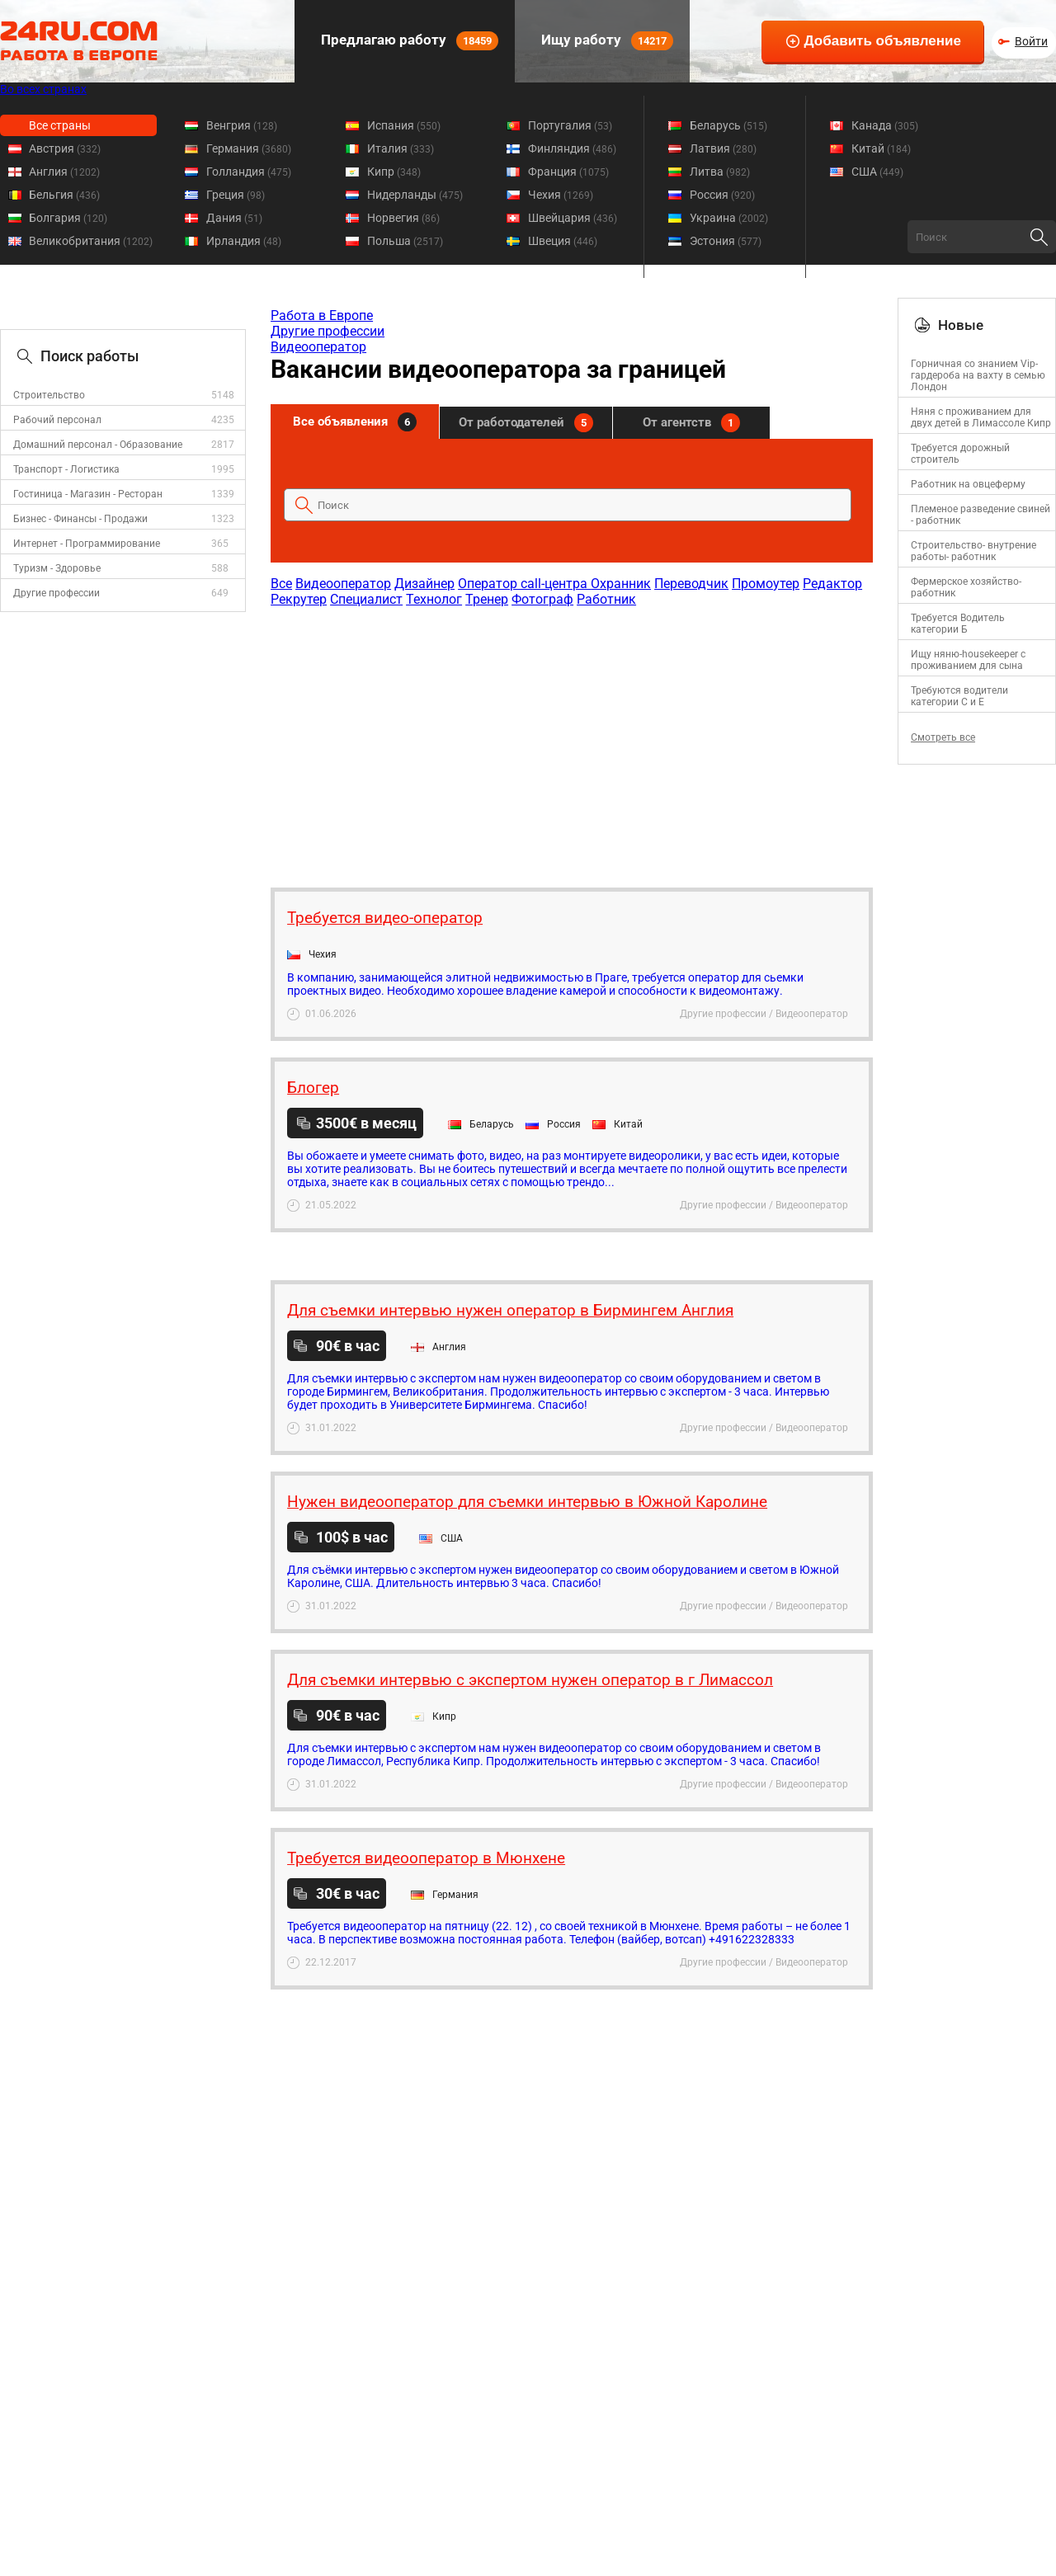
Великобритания (91, 240)
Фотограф (542, 599)
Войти (1031, 41)
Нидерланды (415, 194)
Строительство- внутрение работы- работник (973, 551)
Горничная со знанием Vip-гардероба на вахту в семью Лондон (978, 375)
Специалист (366, 599)
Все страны (60, 125)
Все (281, 583)
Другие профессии (56, 593)
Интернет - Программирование (86, 543)
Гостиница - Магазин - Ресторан (88, 494)
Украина (729, 217)
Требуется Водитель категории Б (958, 623)
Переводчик (691, 583)
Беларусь (728, 125)
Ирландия (243, 240)
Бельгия (64, 194)
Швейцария (572, 217)
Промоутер (765, 583)
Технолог (434, 599)
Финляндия (572, 148)
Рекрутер (299, 599)
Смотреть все (943, 737)
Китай (881, 148)
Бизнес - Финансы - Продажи (80, 519)
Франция (568, 171)
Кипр (394, 171)
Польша (405, 240)
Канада (884, 125)
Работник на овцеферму (968, 484)
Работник (606, 599)
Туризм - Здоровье (57, 568)
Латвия (723, 148)
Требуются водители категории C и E (959, 696)
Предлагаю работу (408, 40)
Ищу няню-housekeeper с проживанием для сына (968, 659)
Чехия (560, 194)
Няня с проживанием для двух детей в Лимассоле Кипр (981, 417)
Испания (404, 125)
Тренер (486, 599)
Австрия (65, 148)
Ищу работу (605, 40)
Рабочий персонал (57, 420)
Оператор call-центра (524, 583)
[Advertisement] (571, 739)
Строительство (49, 395)
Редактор (832, 583)
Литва (720, 171)
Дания (234, 217)
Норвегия (403, 217)
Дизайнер (424, 583)
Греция (235, 194)
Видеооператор (318, 347)
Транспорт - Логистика (66, 469)
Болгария (68, 217)
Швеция (562, 240)
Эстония (725, 240)
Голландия (248, 171)
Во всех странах (43, 89)
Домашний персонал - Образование (97, 444)
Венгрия (241, 125)
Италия (400, 148)
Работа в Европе (322, 315)
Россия (722, 194)
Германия (248, 148)
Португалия (570, 125)
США (877, 171)
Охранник (621, 583)
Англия (64, 171)
